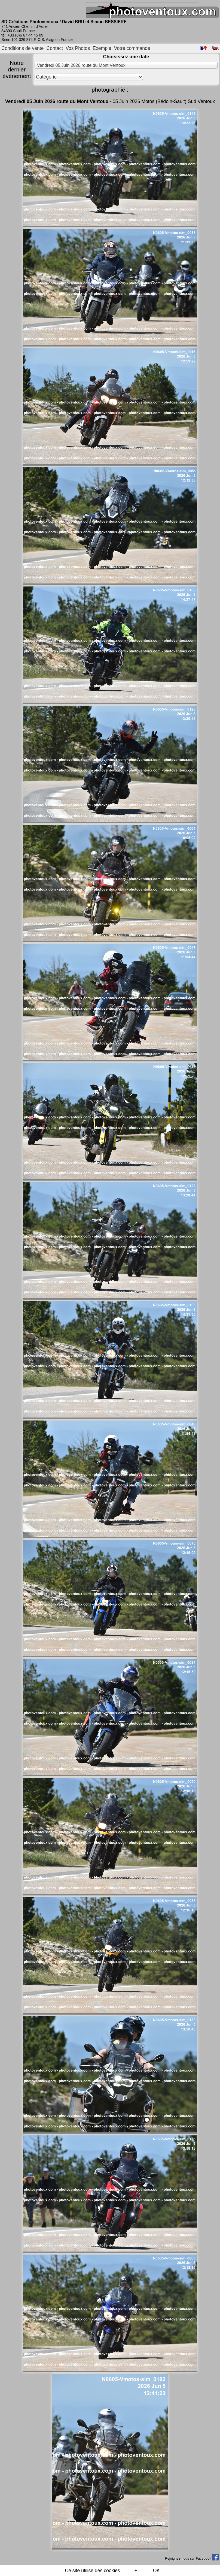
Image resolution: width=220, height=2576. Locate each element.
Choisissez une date (126, 56)
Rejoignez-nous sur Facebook (192, 2558)
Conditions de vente (22, 48)
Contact (55, 48)
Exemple (102, 48)
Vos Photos (78, 48)
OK (156, 2570)
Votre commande (132, 48)
